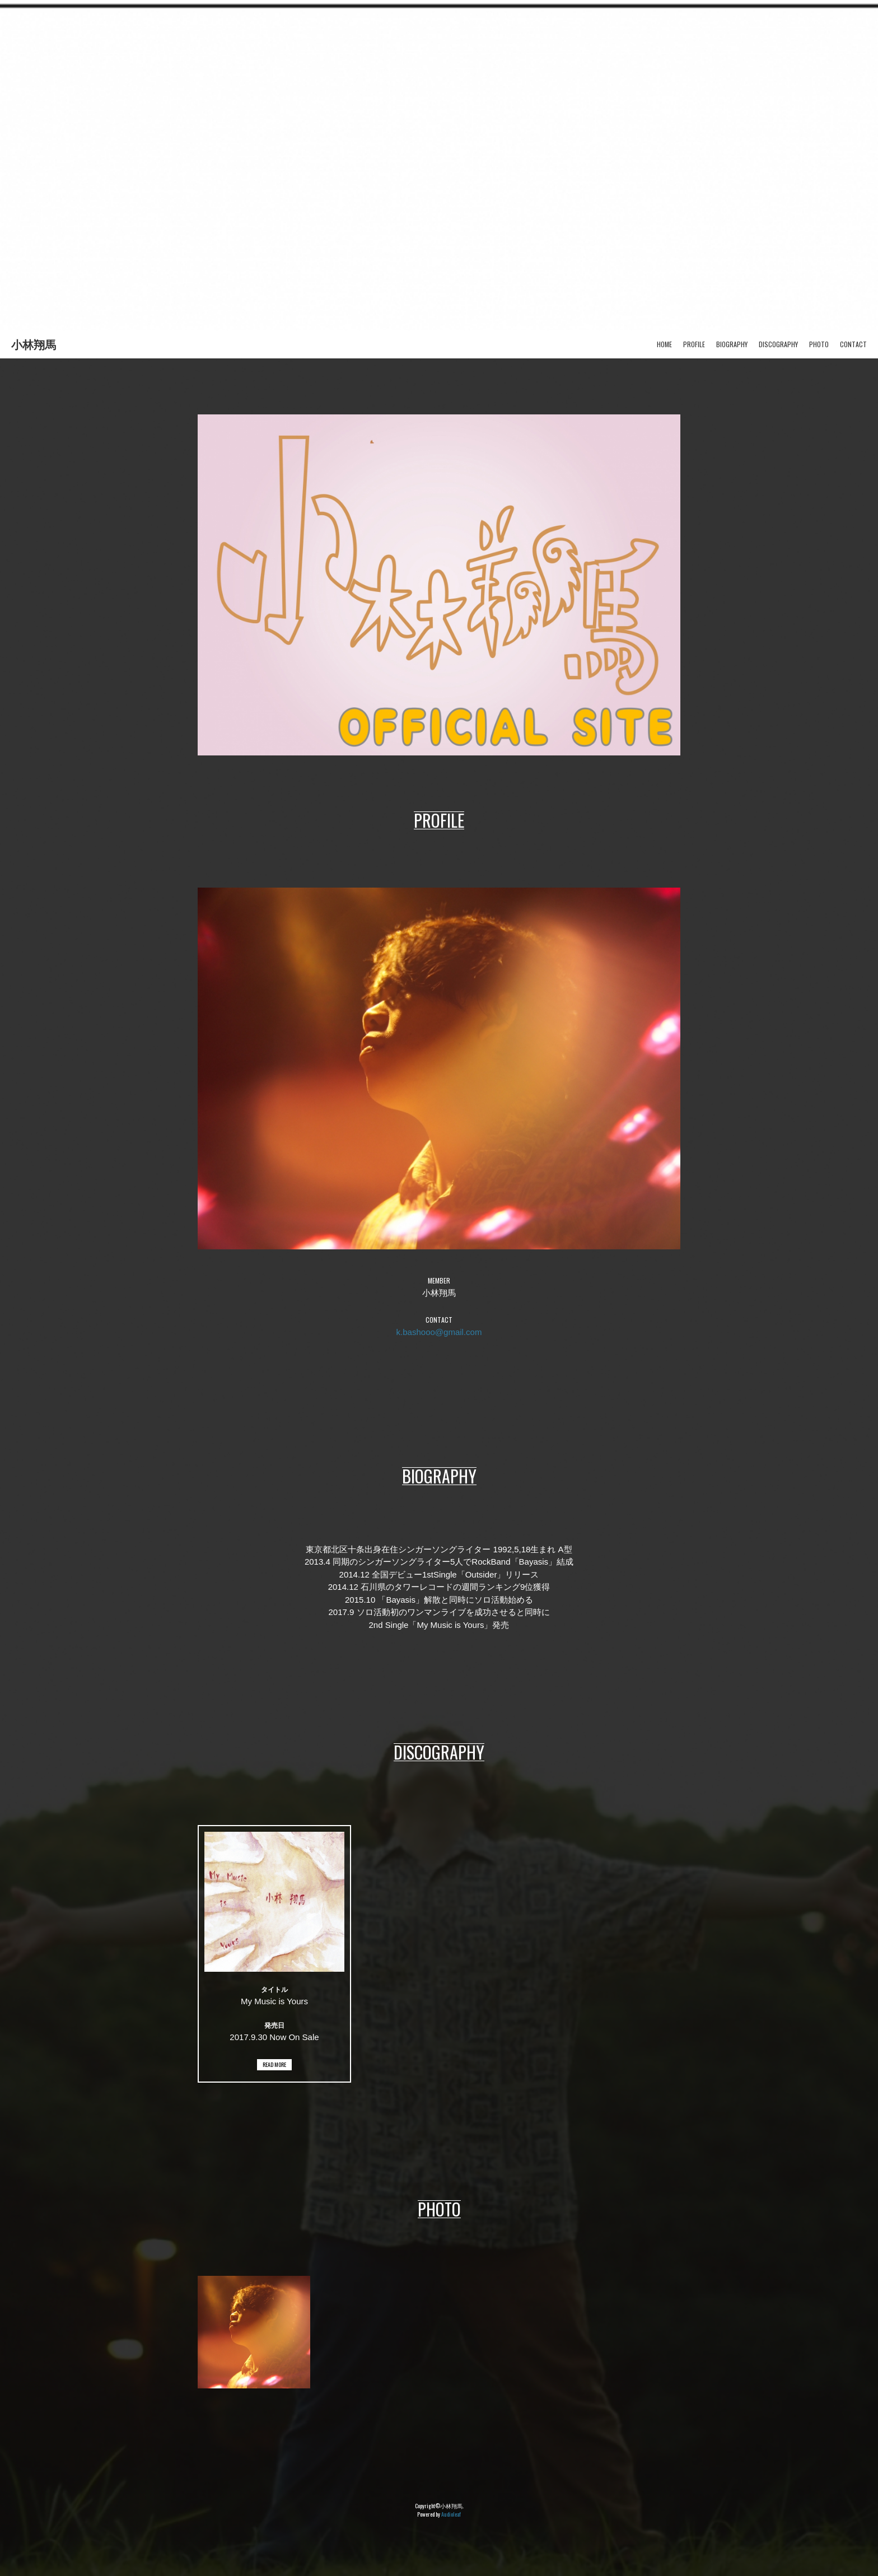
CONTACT (853, 344)
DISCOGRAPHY (778, 344)
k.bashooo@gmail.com (439, 1332)
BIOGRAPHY (732, 344)
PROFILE (694, 344)
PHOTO (819, 344)
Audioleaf (451, 2514)
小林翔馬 (33, 343)
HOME (664, 344)
